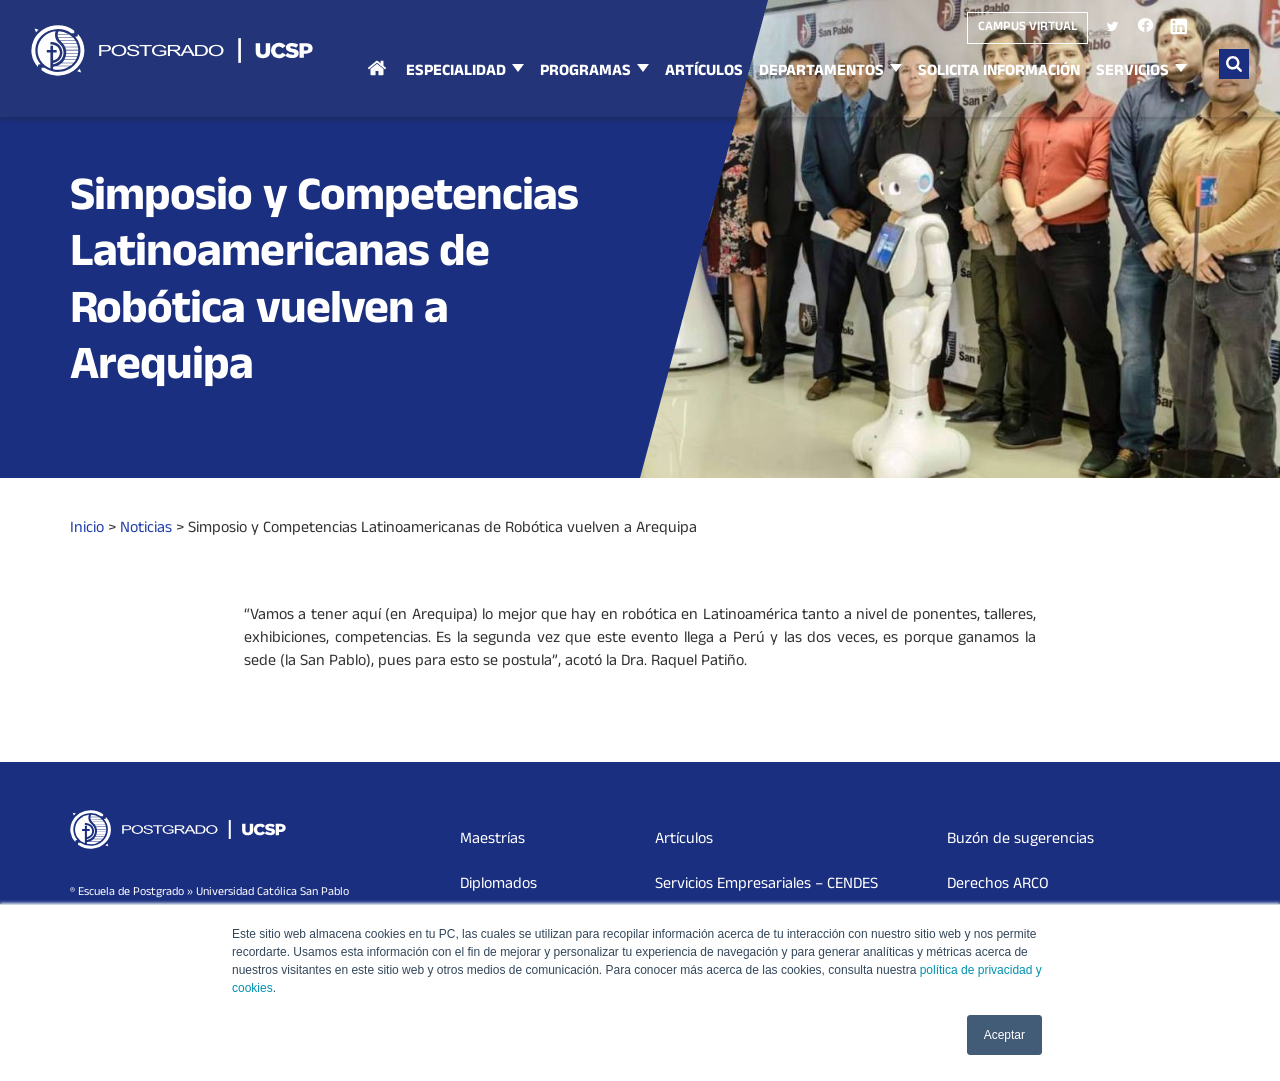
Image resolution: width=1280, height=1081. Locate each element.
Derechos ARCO (998, 885)
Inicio (377, 88)
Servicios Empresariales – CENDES (766, 885)
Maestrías (492, 840)
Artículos (704, 72)
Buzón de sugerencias (1020, 840)
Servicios (1132, 72)
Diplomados (498, 885)
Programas (585, 72)
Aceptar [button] (1004, 1035)
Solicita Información (999, 72)
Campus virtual (1027, 28)
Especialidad (456, 72)
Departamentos (821, 72)
